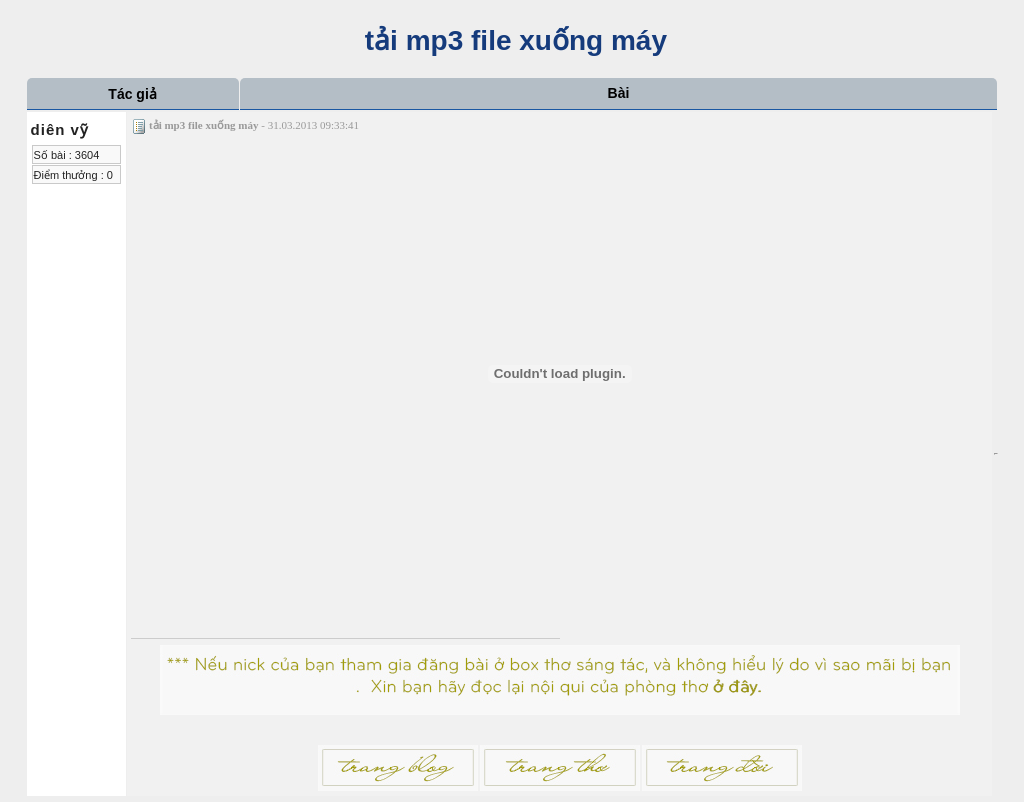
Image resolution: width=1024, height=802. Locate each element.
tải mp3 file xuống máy (512, 40)
